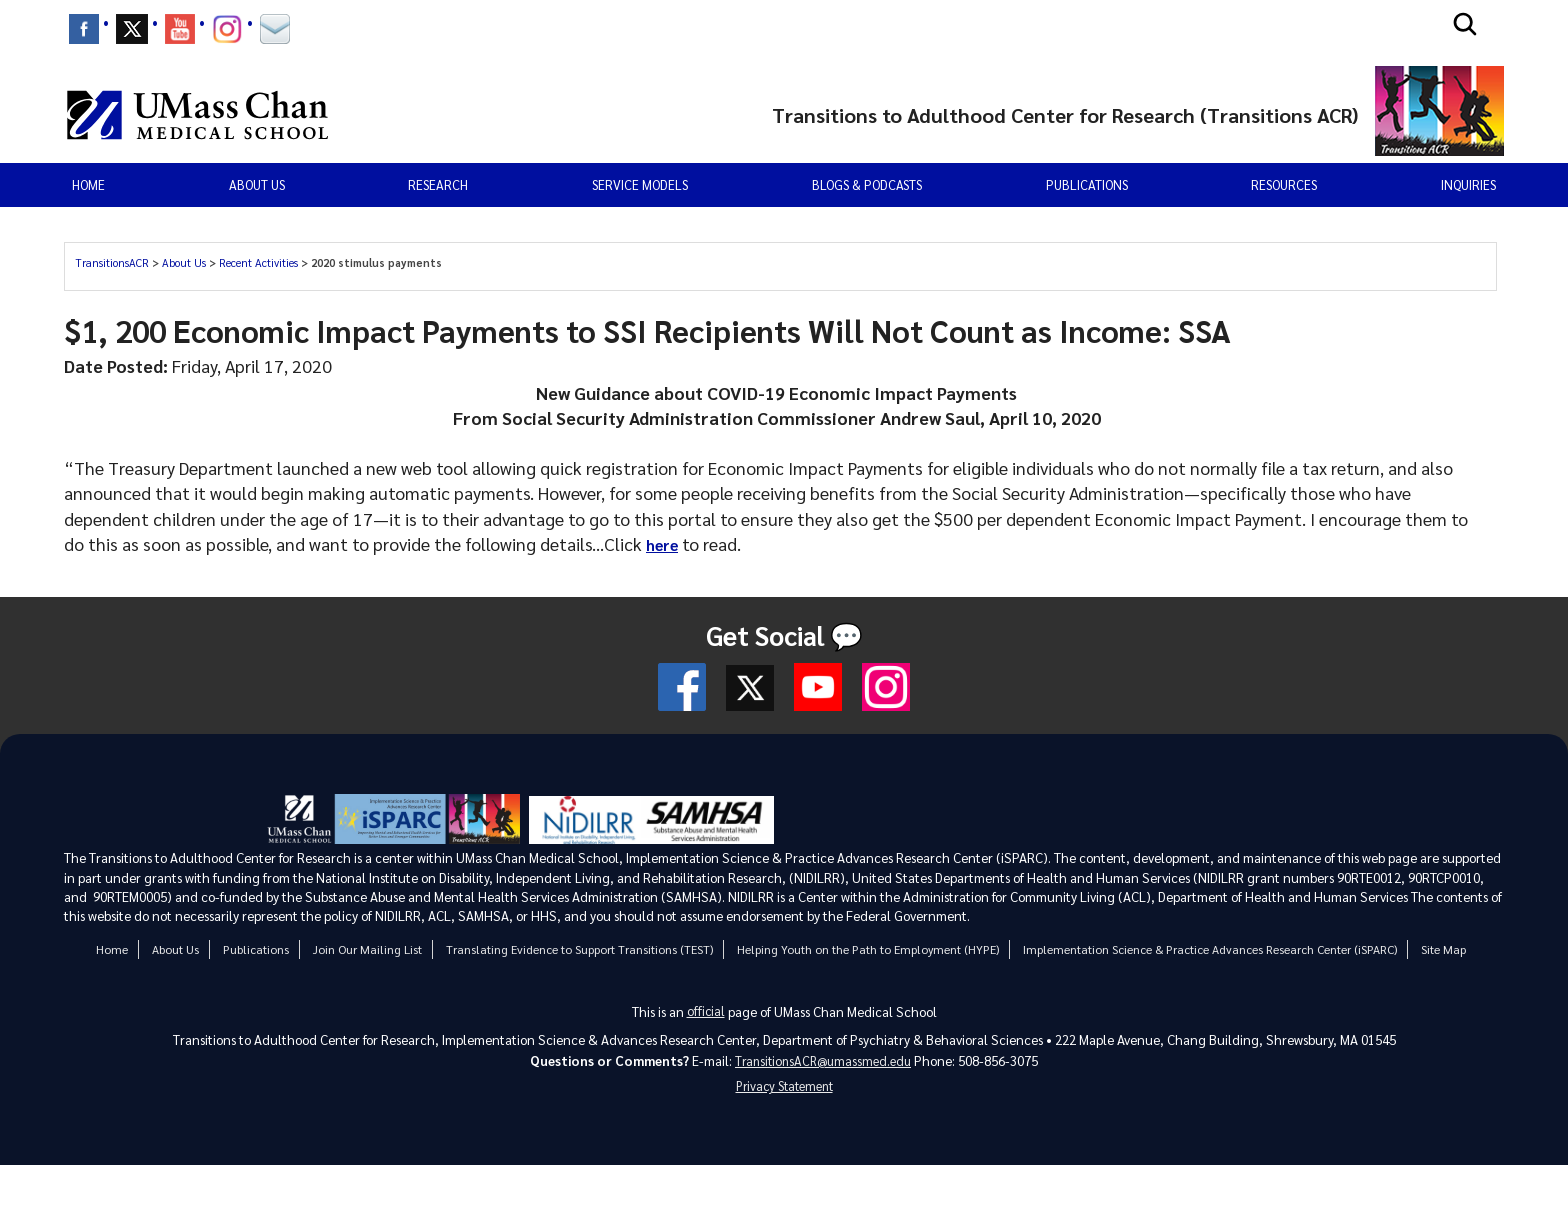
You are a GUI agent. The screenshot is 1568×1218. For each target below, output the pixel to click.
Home (88, 184)
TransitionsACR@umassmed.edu (823, 1063)
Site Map (1442, 949)
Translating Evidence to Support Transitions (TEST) (577, 949)
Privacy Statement (784, 1092)
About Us (184, 262)
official (705, 1011)
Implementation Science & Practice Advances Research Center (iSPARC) (1209, 949)
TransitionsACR (112, 262)
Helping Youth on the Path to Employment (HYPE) (866, 949)
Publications (1087, 184)
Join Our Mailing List (365, 949)
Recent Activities (258, 262)
